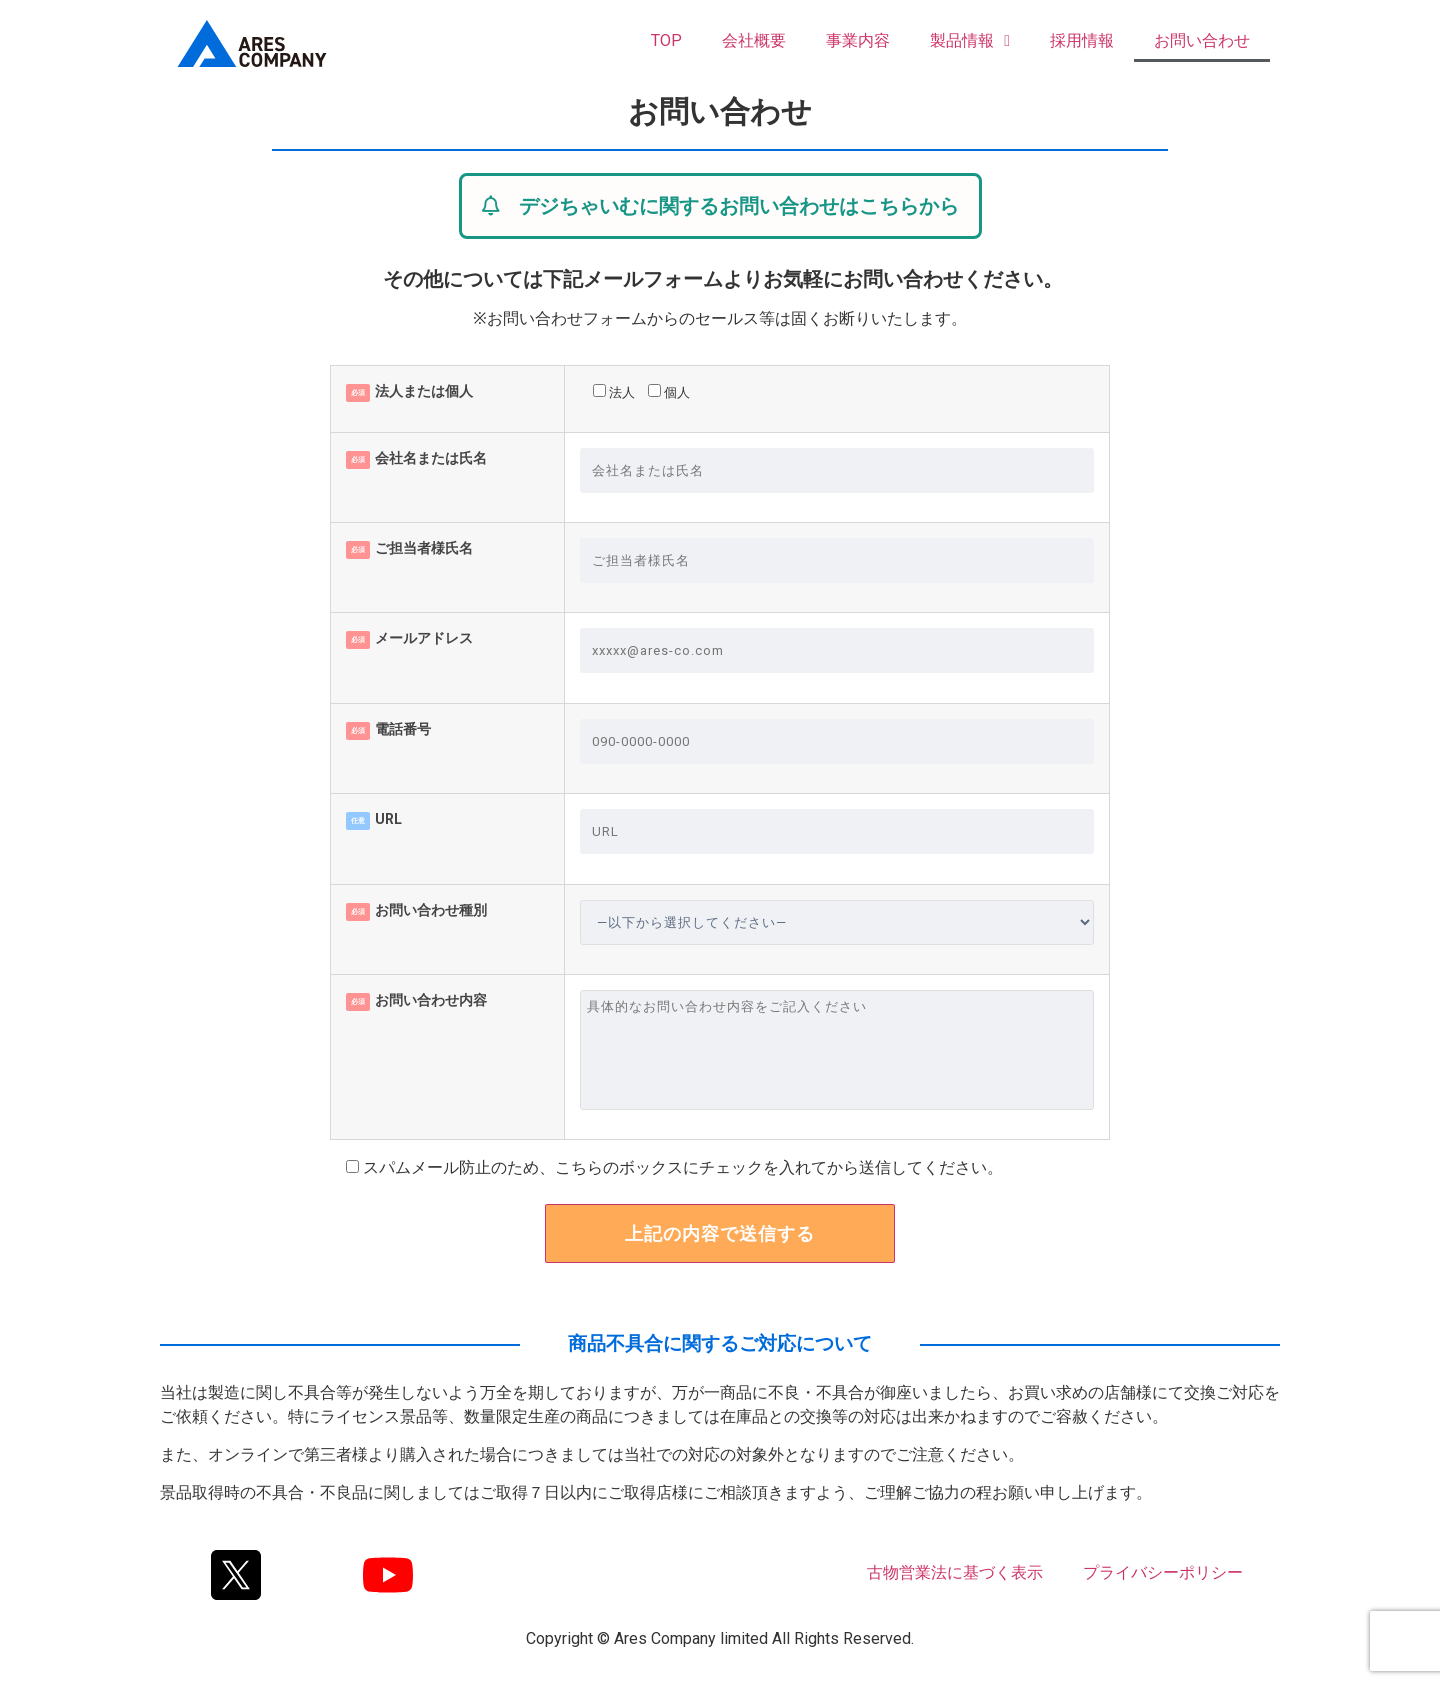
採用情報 (1082, 40)
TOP (666, 40)
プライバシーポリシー (1163, 1572)
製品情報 (970, 41)
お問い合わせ (1202, 40)
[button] (720, 206)
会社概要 (754, 40)
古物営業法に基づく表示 (955, 1572)
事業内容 (858, 40)
